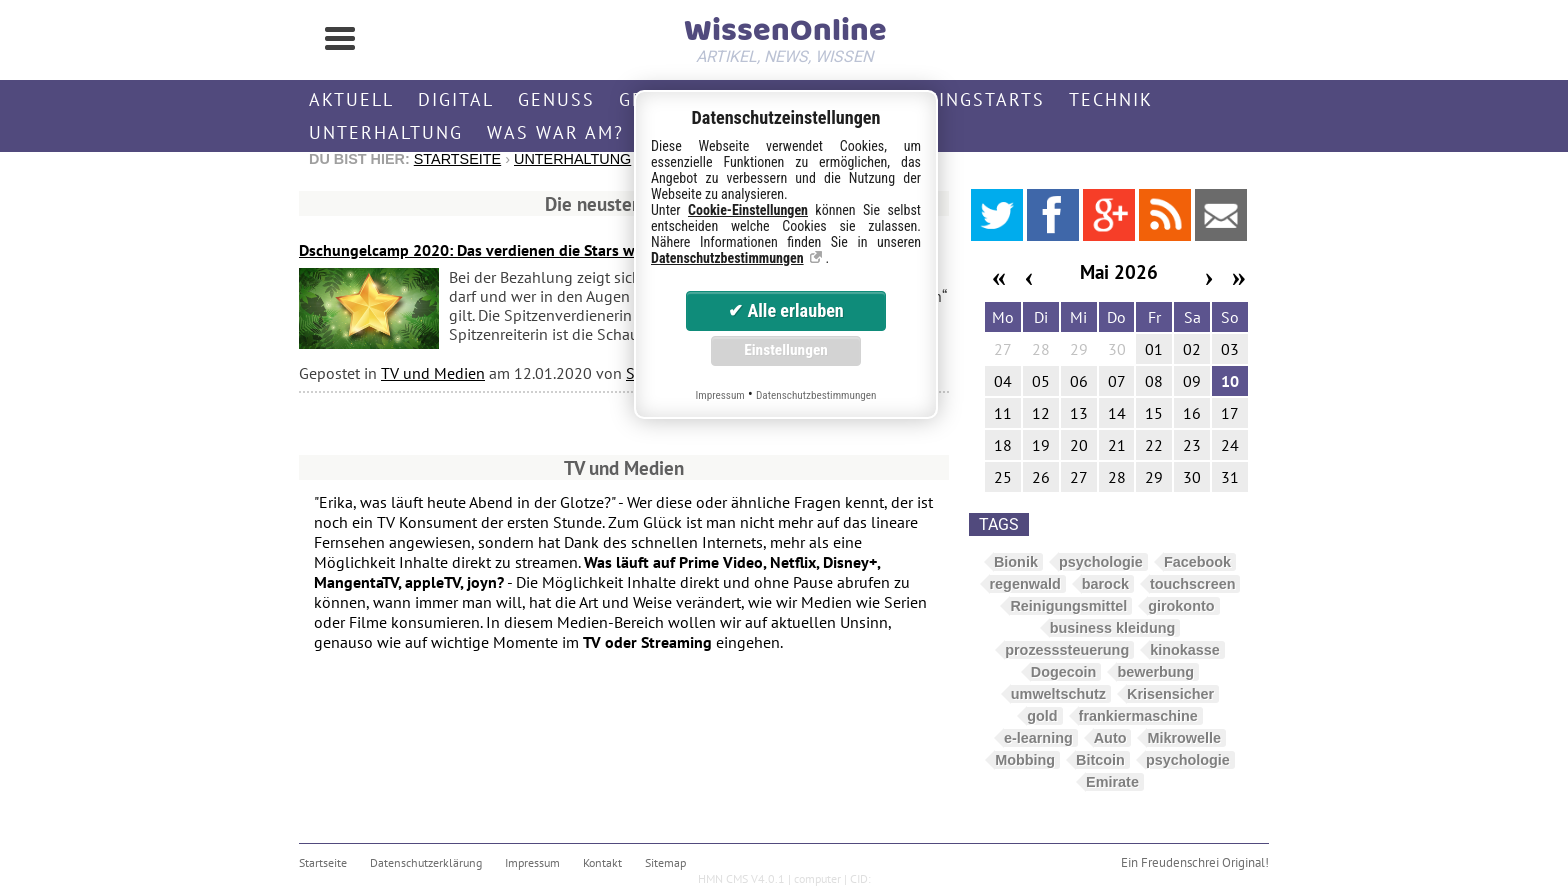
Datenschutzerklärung (426, 862)
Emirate (1112, 782)
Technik (1111, 99)
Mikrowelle (1184, 738)
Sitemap (665, 862)
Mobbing (1025, 760)
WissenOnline (784, 36)
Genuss (556, 99)
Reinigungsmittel (1068, 606)
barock (1105, 584)
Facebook (1197, 562)
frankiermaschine (1138, 716)
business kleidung (1113, 628)
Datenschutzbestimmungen (727, 258)
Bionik (1016, 562)
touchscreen (1193, 584)
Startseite (457, 159)
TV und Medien (433, 373)
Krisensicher (1170, 694)
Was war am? (555, 132)
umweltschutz (1058, 694)
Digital (456, 99)
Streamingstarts (953, 99)
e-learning (1038, 738)
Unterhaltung (386, 132)
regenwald (1025, 584)
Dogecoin (1064, 672)
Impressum (532, 862)
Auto (1110, 738)
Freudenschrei (1180, 862)
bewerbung (1155, 672)
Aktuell (351, 99)
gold (1042, 716)
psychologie (1101, 562)
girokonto (1181, 606)
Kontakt (602, 862)
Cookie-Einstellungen (748, 210)
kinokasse (1185, 650)
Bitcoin (1100, 760)
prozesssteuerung (1067, 650)
